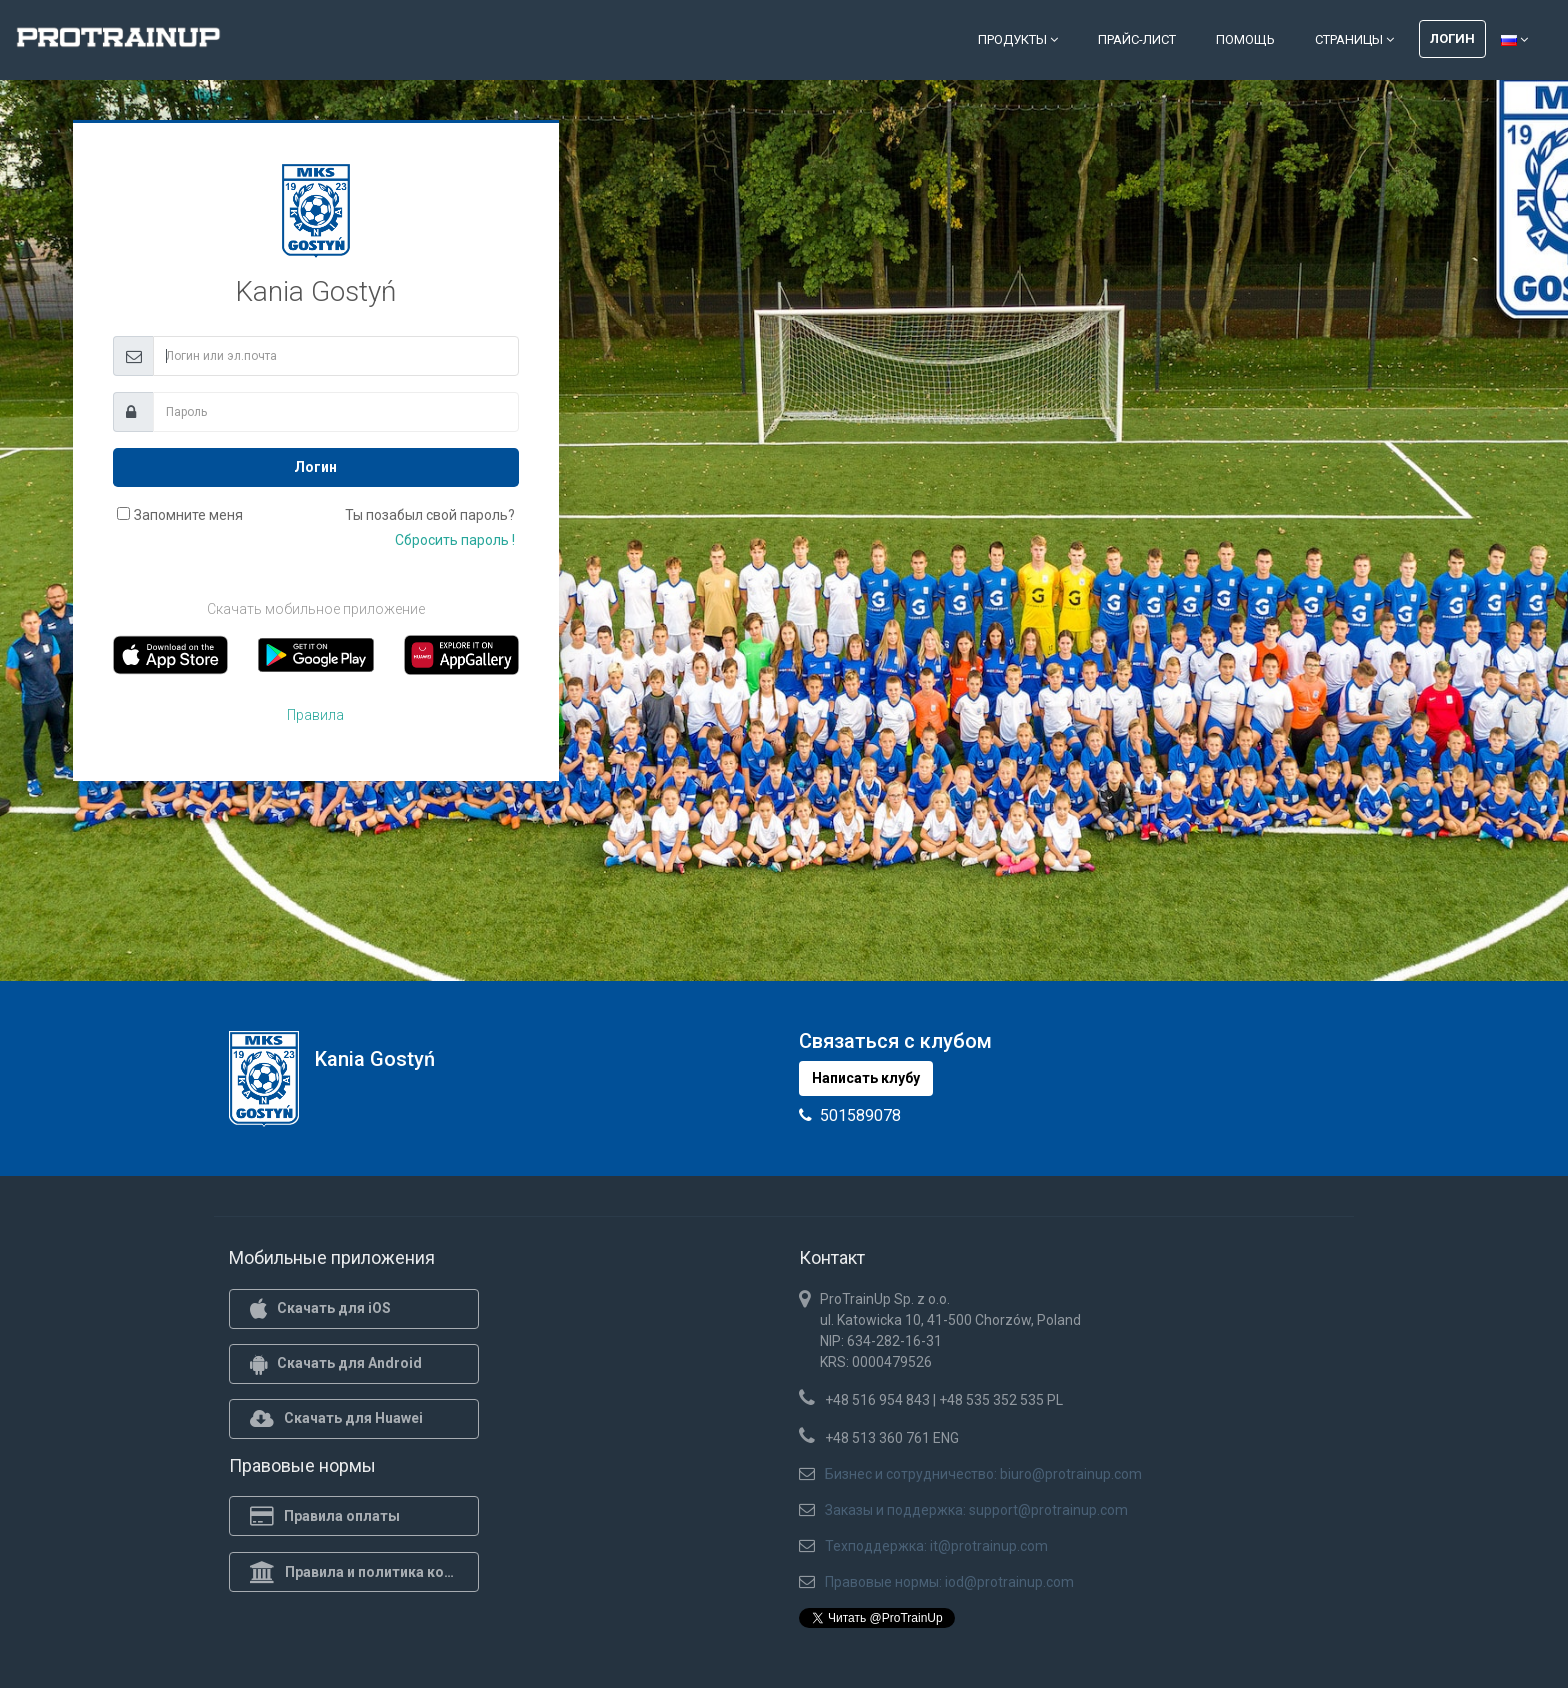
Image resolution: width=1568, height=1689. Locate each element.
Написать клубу (866, 1078)
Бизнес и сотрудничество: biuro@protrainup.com (983, 1474)
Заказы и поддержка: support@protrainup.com (976, 1510)
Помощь (1245, 39)
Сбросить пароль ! (455, 540)
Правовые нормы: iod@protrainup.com (949, 1582)
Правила (315, 715)
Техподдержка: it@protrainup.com (936, 1546)
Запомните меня (188, 515)
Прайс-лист (1137, 39)
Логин (1452, 38)
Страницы (1354, 39)
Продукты (1018, 39)
